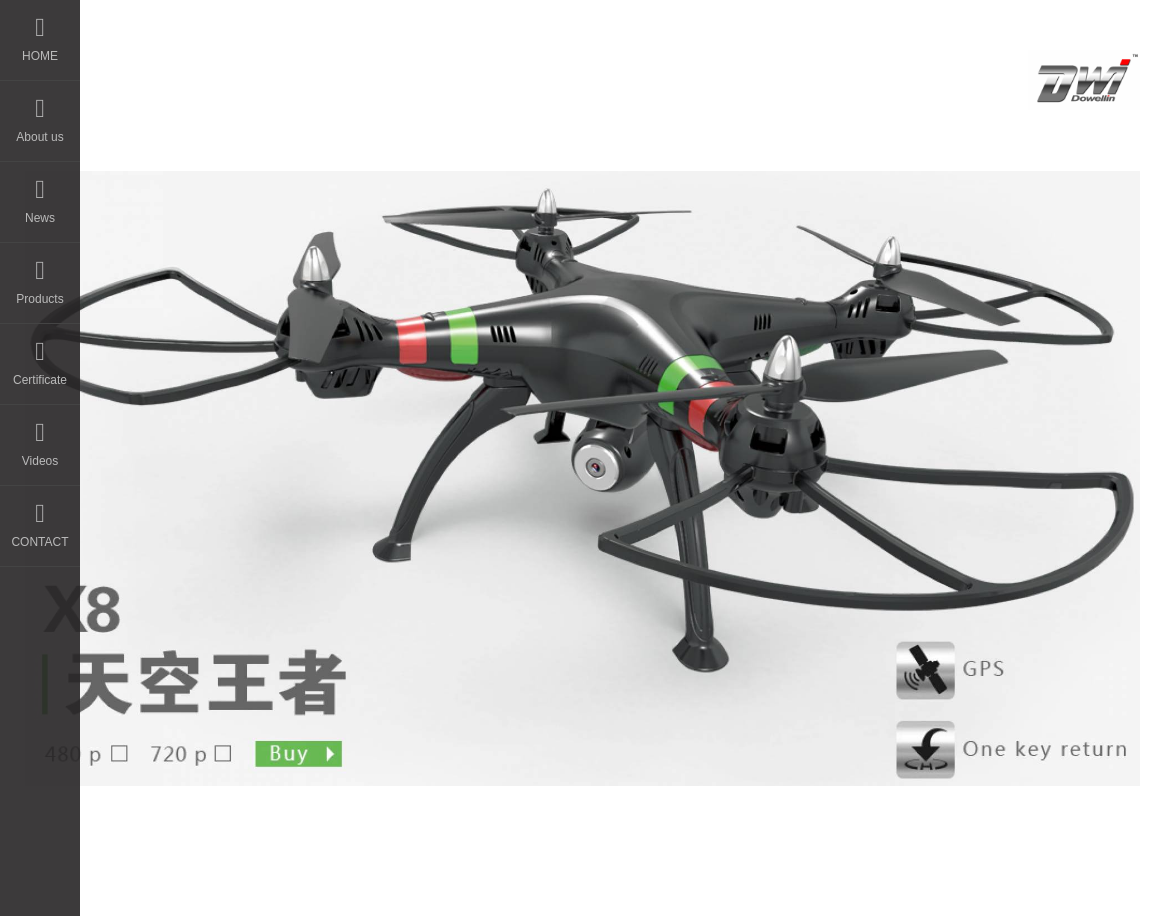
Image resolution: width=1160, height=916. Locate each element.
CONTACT (39, 517)
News (40, 193)
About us (39, 112)
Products (39, 274)
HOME (40, 31)
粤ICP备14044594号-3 (729, 866)
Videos (40, 436)
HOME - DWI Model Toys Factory (334, 73)
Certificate (40, 355)
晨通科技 (591, 866)
